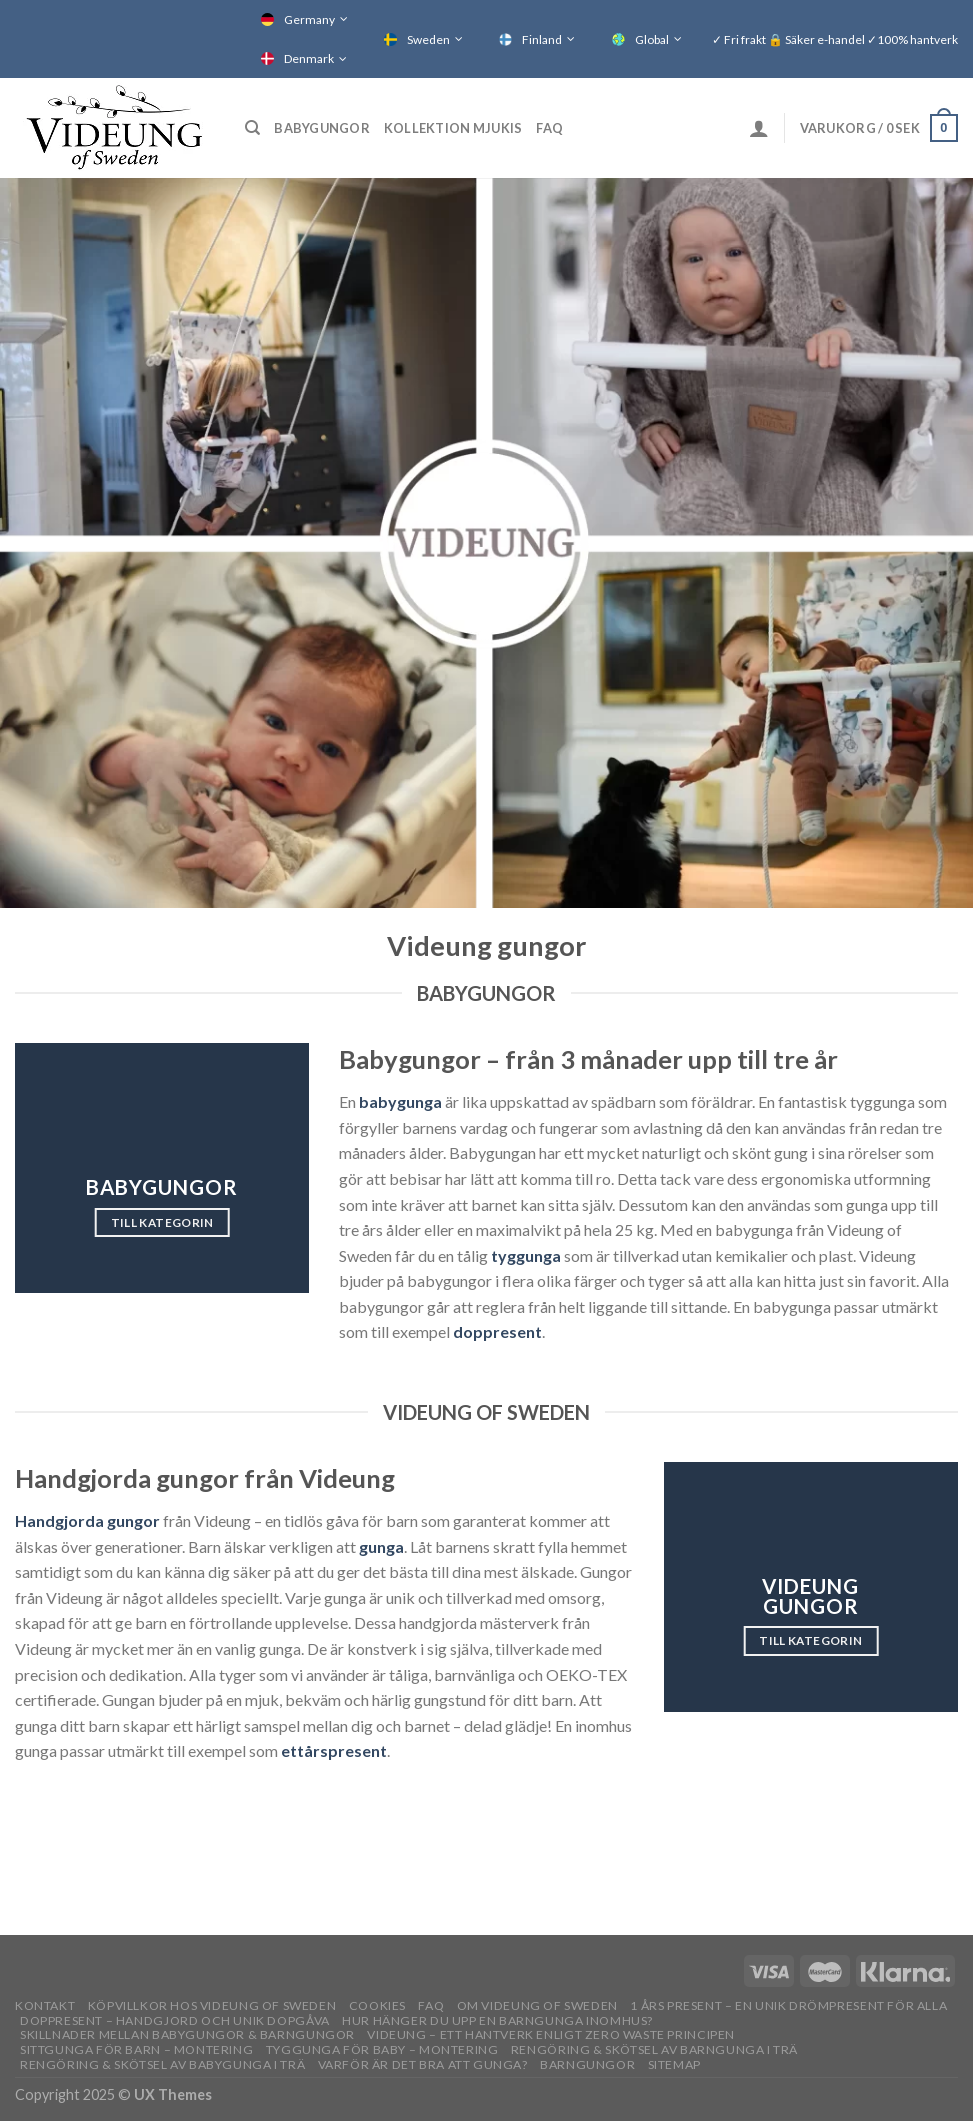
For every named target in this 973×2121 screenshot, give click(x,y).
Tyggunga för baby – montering (382, 2049)
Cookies (377, 2005)
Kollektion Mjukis (453, 128)
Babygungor (322, 128)
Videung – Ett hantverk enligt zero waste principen (551, 2034)
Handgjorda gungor (87, 1520)
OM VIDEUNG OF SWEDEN (537, 2005)
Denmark (309, 58)
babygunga (400, 1101)
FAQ (549, 128)
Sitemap (674, 2064)
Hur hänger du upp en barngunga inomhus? (497, 2020)
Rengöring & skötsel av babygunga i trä (162, 2064)
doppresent (497, 1331)
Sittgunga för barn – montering (136, 2049)
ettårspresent (334, 1750)
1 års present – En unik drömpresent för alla (788, 2005)
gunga (381, 1546)
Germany (309, 19)
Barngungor (587, 2064)
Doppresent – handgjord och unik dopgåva (175, 2020)
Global (652, 39)
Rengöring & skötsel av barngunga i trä (654, 2049)
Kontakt (45, 2005)
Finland (542, 39)
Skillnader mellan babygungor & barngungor (187, 2034)
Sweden (428, 39)
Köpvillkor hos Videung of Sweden (212, 2005)
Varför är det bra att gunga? (423, 2064)
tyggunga (526, 1255)
